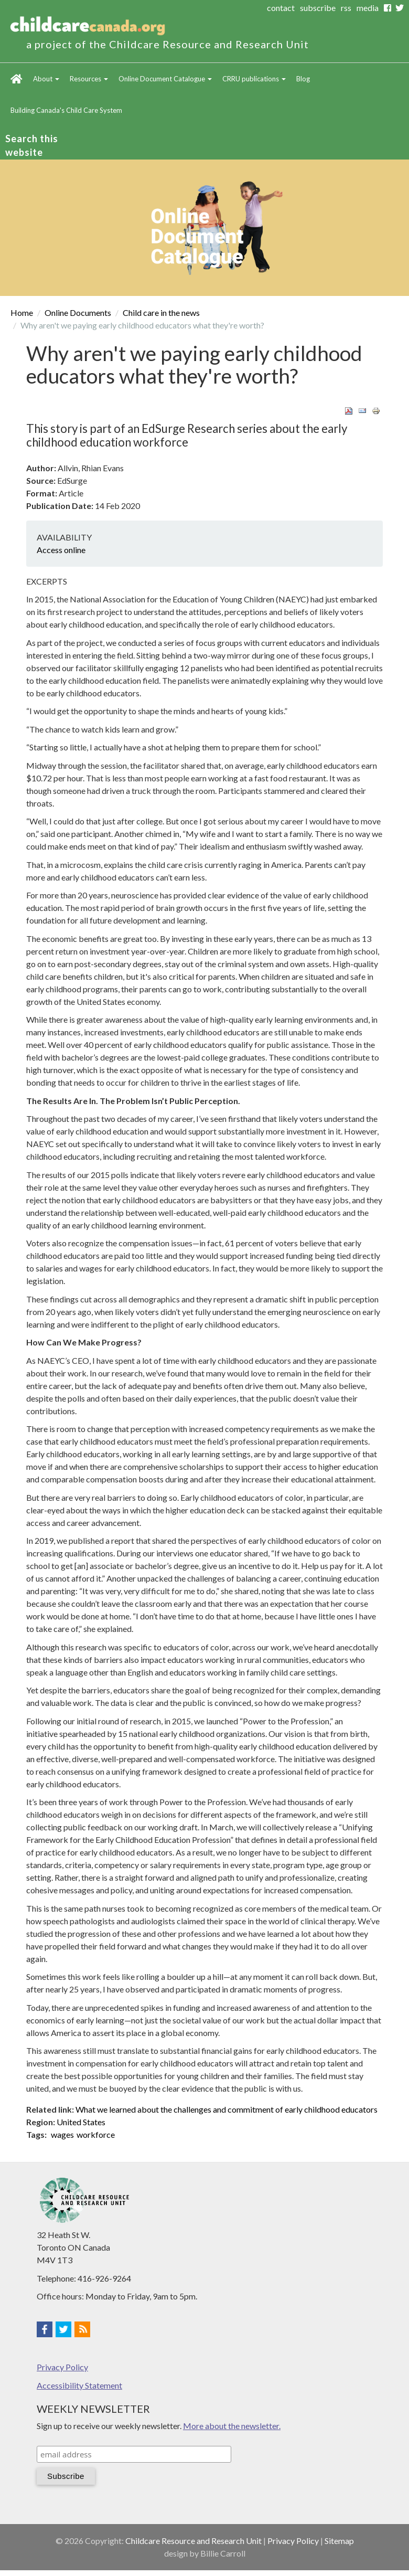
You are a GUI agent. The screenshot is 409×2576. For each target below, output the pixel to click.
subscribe (318, 8)
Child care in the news (161, 312)
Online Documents (78, 312)
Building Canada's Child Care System (66, 110)
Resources (89, 79)
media (368, 8)
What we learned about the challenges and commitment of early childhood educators (227, 2109)
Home (16, 78)
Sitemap (339, 2541)
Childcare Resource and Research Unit (193, 2541)
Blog (303, 79)
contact (281, 8)
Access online (61, 550)
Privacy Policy (62, 2367)
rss (346, 8)
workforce (96, 2134)
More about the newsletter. (232, 2426)
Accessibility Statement (79, 2385)
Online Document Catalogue (165, 79)
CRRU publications (254, 79)
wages (62, 2134)
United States (81, 2122)
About (46, 79)
